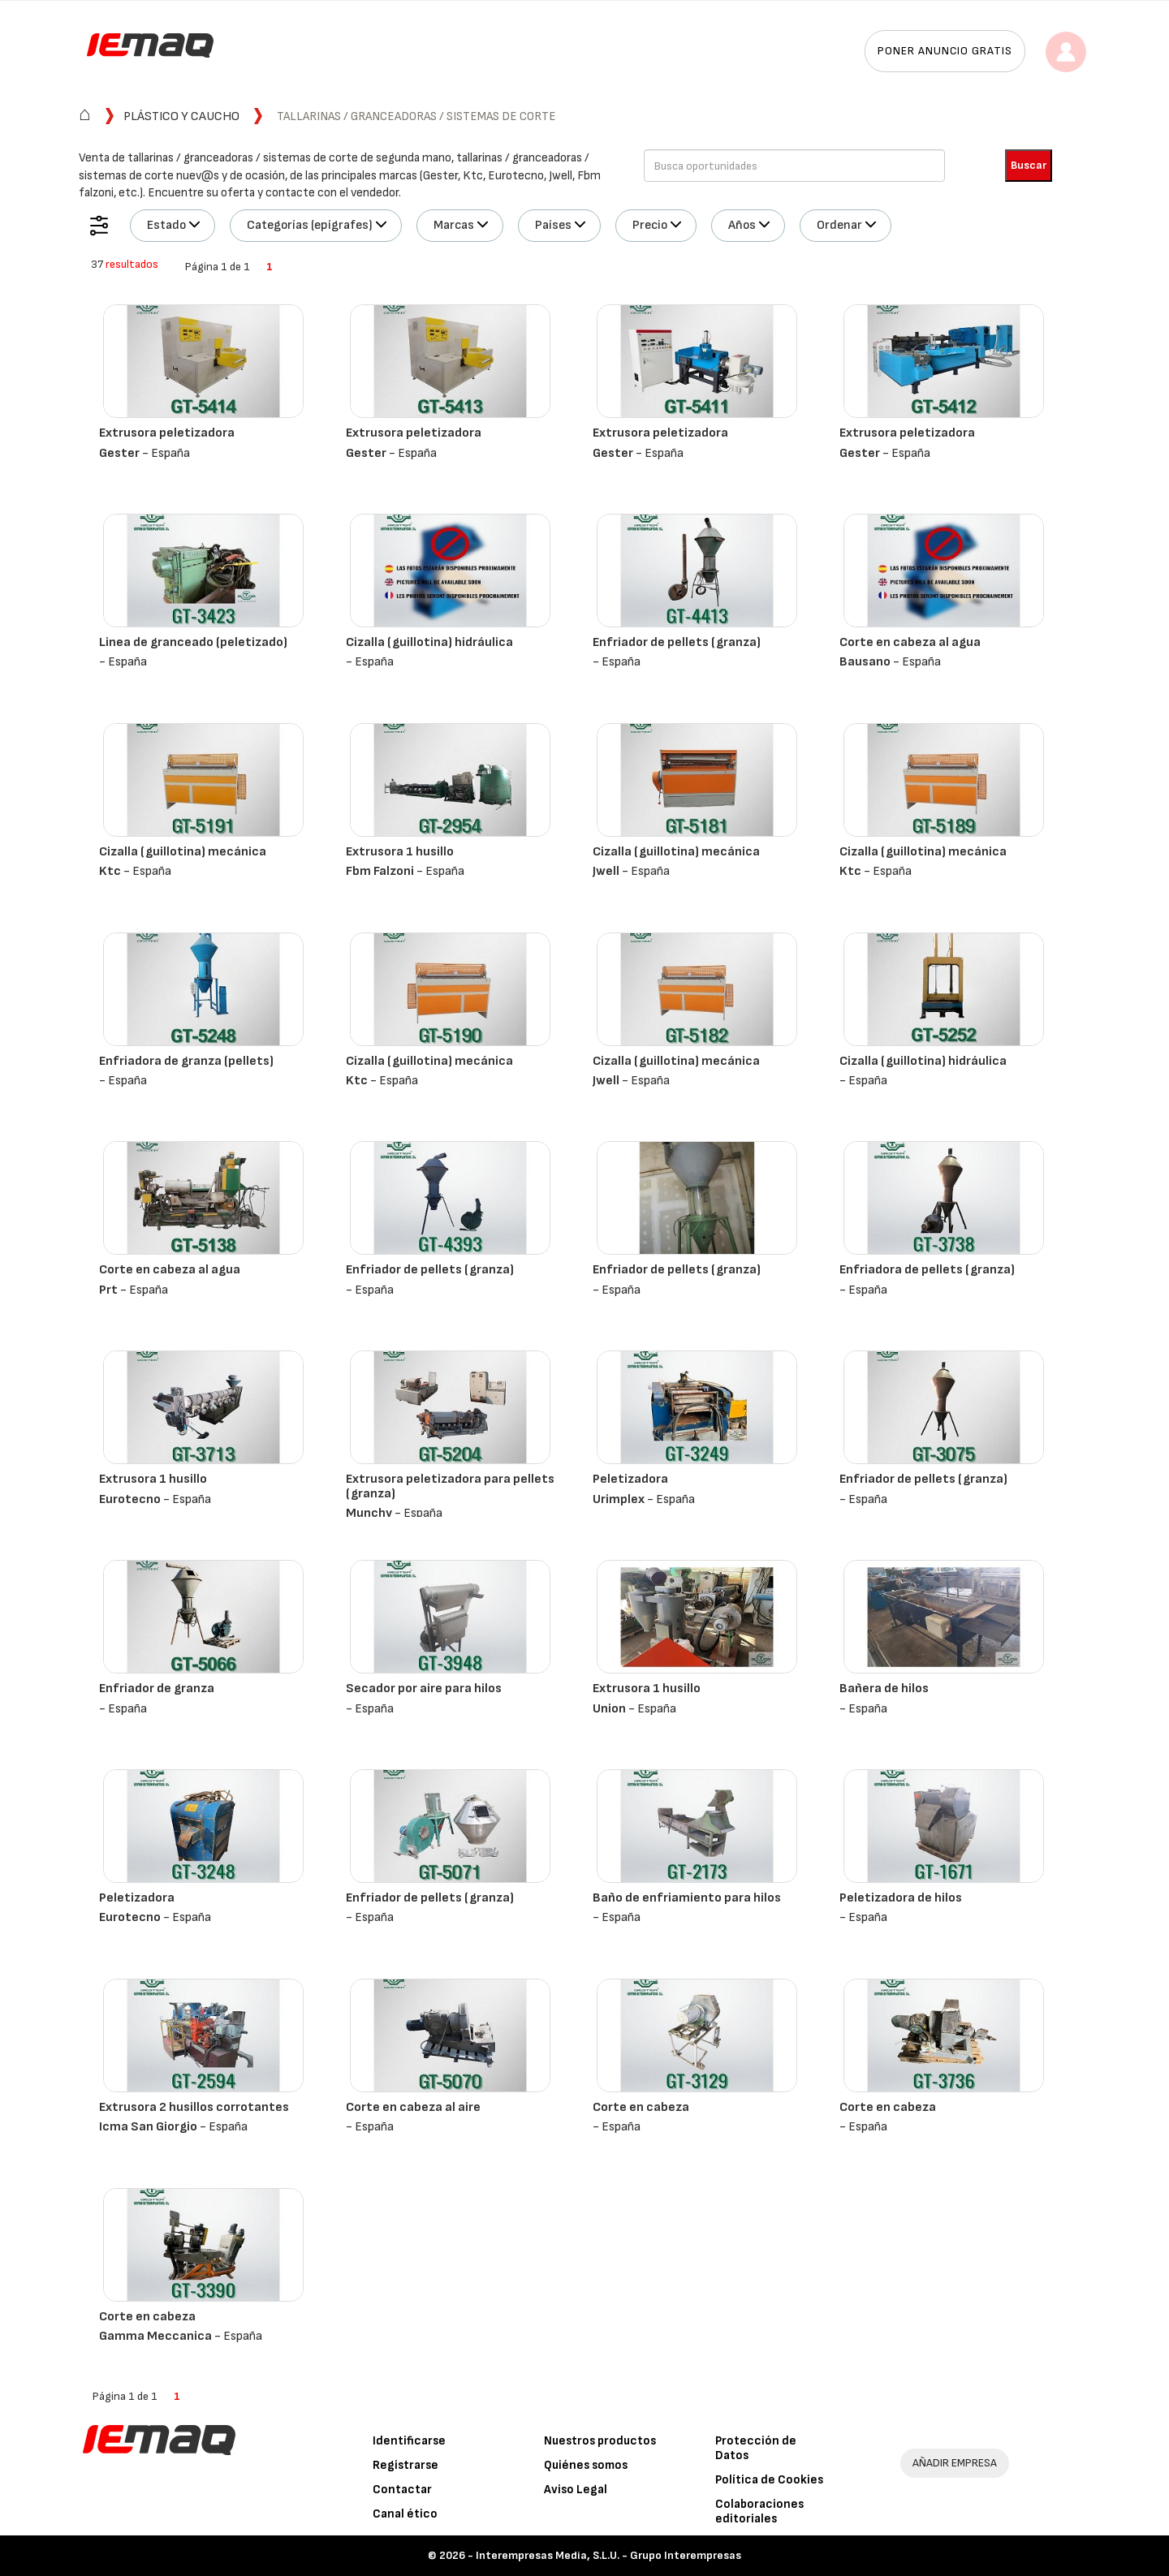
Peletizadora (630, 1479)
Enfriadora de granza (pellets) (186, 1061)
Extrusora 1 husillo (400, 851)
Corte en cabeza (641, 2107)
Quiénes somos (586, 2465)
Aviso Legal (575, 2489)
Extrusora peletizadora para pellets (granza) (450, 1486)
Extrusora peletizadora (167, 433)
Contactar (402, 2489)
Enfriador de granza (156, 1688)
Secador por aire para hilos (424, 1688)
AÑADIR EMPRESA (954, 2463)
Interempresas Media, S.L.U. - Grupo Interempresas (608, 2555)
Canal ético (405, 2514)
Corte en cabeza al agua (910, 642)
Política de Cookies (769, 2480)
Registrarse (405, 2465)
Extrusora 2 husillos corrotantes (194, 2107)
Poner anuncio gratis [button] (945, 51)
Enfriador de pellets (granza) (677, 642)
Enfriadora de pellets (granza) (927, 1269)
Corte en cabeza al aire (413, 2107)
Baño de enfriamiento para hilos (687, 1898)
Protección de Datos (755, 2448)
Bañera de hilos (884, 1688)
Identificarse (409, 2441)
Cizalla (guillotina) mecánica (182, 851)
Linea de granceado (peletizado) (193, 642)
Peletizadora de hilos (900, 1898)
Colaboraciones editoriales (759, 2511)
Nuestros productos (600, 2441)
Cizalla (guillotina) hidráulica (429, 642)
